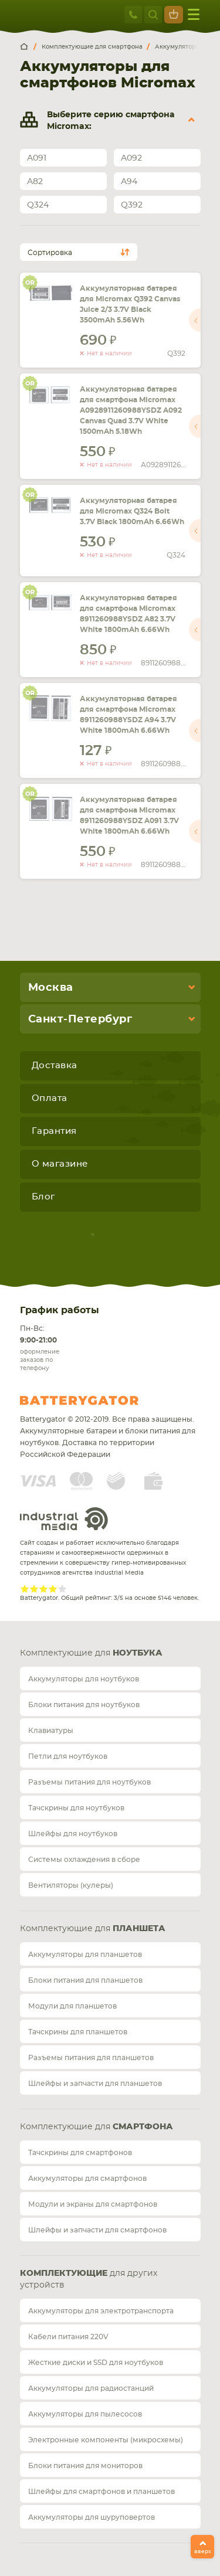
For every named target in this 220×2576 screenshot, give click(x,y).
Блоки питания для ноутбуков (84, 1704)
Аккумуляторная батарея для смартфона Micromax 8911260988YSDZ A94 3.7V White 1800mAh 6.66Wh (128, 714)
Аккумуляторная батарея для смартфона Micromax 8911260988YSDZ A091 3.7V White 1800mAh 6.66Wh (129, 815)
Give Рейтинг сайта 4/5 (52, 1588)
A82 (35, 182)
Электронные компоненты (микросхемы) (105, 2440)
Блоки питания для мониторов (85, 2465)
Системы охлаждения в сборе (84, 1859)
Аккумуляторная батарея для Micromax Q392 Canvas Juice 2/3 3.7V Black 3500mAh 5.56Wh (130, 304)
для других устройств (88, 2279)
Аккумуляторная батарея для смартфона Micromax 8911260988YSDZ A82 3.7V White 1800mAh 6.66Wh (128, 613)
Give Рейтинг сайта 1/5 (24, 1588)
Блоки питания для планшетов (85, 1980)
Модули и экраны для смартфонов (92, 2204)
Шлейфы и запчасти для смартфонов (97, 2230)
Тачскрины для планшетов (77, 2031)
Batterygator (101, 1400)
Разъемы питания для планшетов (91, 2057)
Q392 (132, 205)
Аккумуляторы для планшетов (85, 1954)
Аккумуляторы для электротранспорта (101, 2311)
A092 (131, 158)
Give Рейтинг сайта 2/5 (34, 1588)
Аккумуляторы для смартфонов (87, 2178)
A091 (36, 158)
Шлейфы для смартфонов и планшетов (101, 2491)
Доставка (54, 1065)
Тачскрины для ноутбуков (76, 1808)
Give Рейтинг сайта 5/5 (62, 1588)
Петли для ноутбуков (67, 1756)
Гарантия (54, 1131)
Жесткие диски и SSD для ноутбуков (95, 2362)
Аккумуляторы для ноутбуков (83, 1679)
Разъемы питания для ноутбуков (89, 1782)
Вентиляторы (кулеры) (70, 1885)
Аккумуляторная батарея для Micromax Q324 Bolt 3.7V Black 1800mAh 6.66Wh (132, 511)
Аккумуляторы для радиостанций (91, 2388)
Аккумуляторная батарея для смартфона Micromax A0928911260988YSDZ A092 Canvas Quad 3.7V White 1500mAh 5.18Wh (131, 410)
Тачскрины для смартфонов (80, 2152)
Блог (43, 1196)
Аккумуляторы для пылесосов (85, 2414)
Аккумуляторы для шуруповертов (91, 2517)
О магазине (60, 1164)
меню (193, 14)
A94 (129, 182)
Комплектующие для (91, 1653)
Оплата (49, 1098)
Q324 (38, 205)
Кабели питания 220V (68, 2336)
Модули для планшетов (72, 2006)
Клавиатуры (50, 1730)
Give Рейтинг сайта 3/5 (43, 1588)
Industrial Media (64, 1518)
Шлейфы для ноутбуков (72, 1833)
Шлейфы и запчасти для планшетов (95, 2083)
